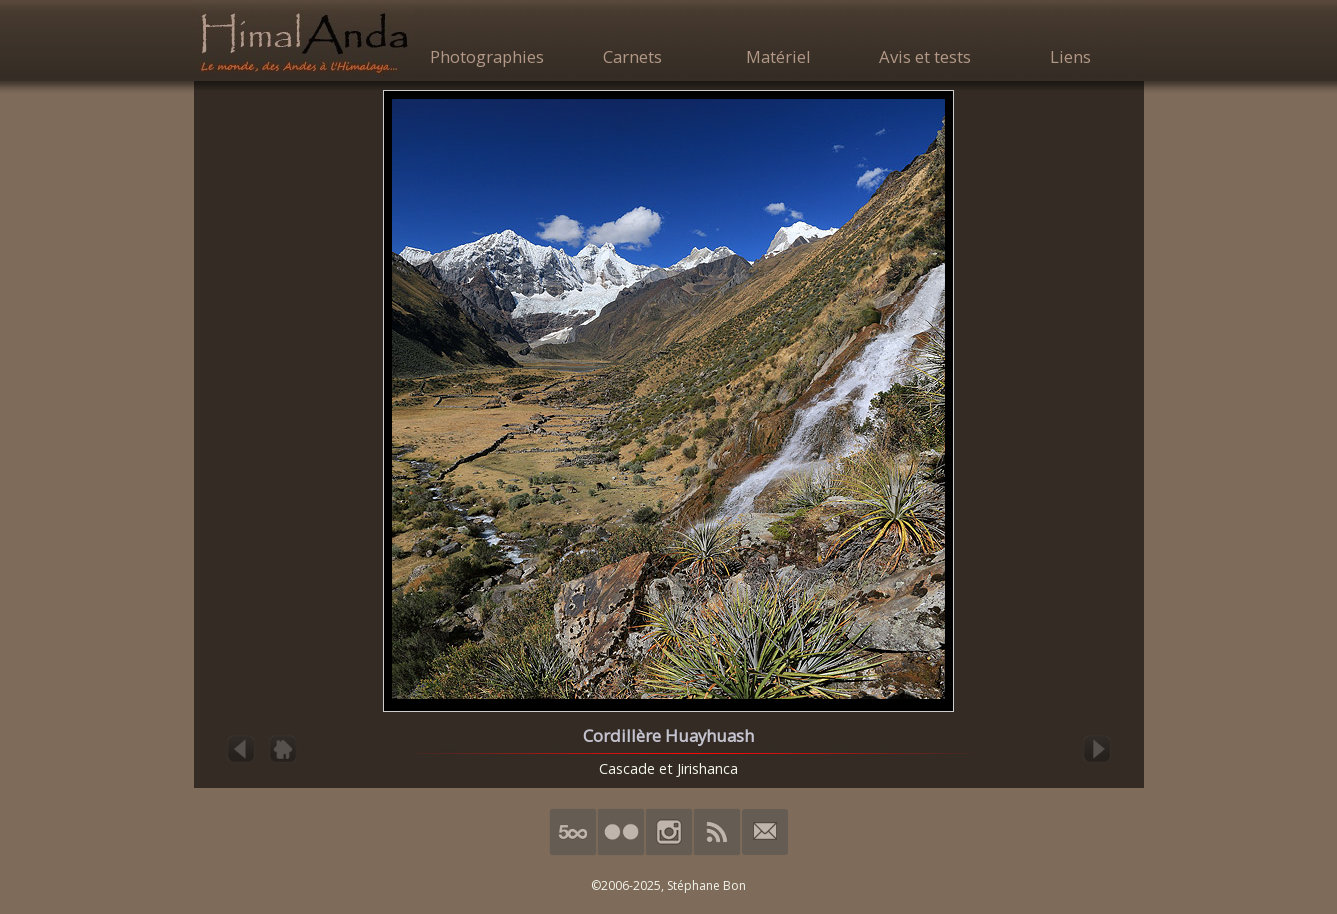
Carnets (632, 56)
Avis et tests (925, 56)
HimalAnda (304, 42)
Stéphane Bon (706, 885)
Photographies (487, 56)
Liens (1070, 56)
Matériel (778, 56)
